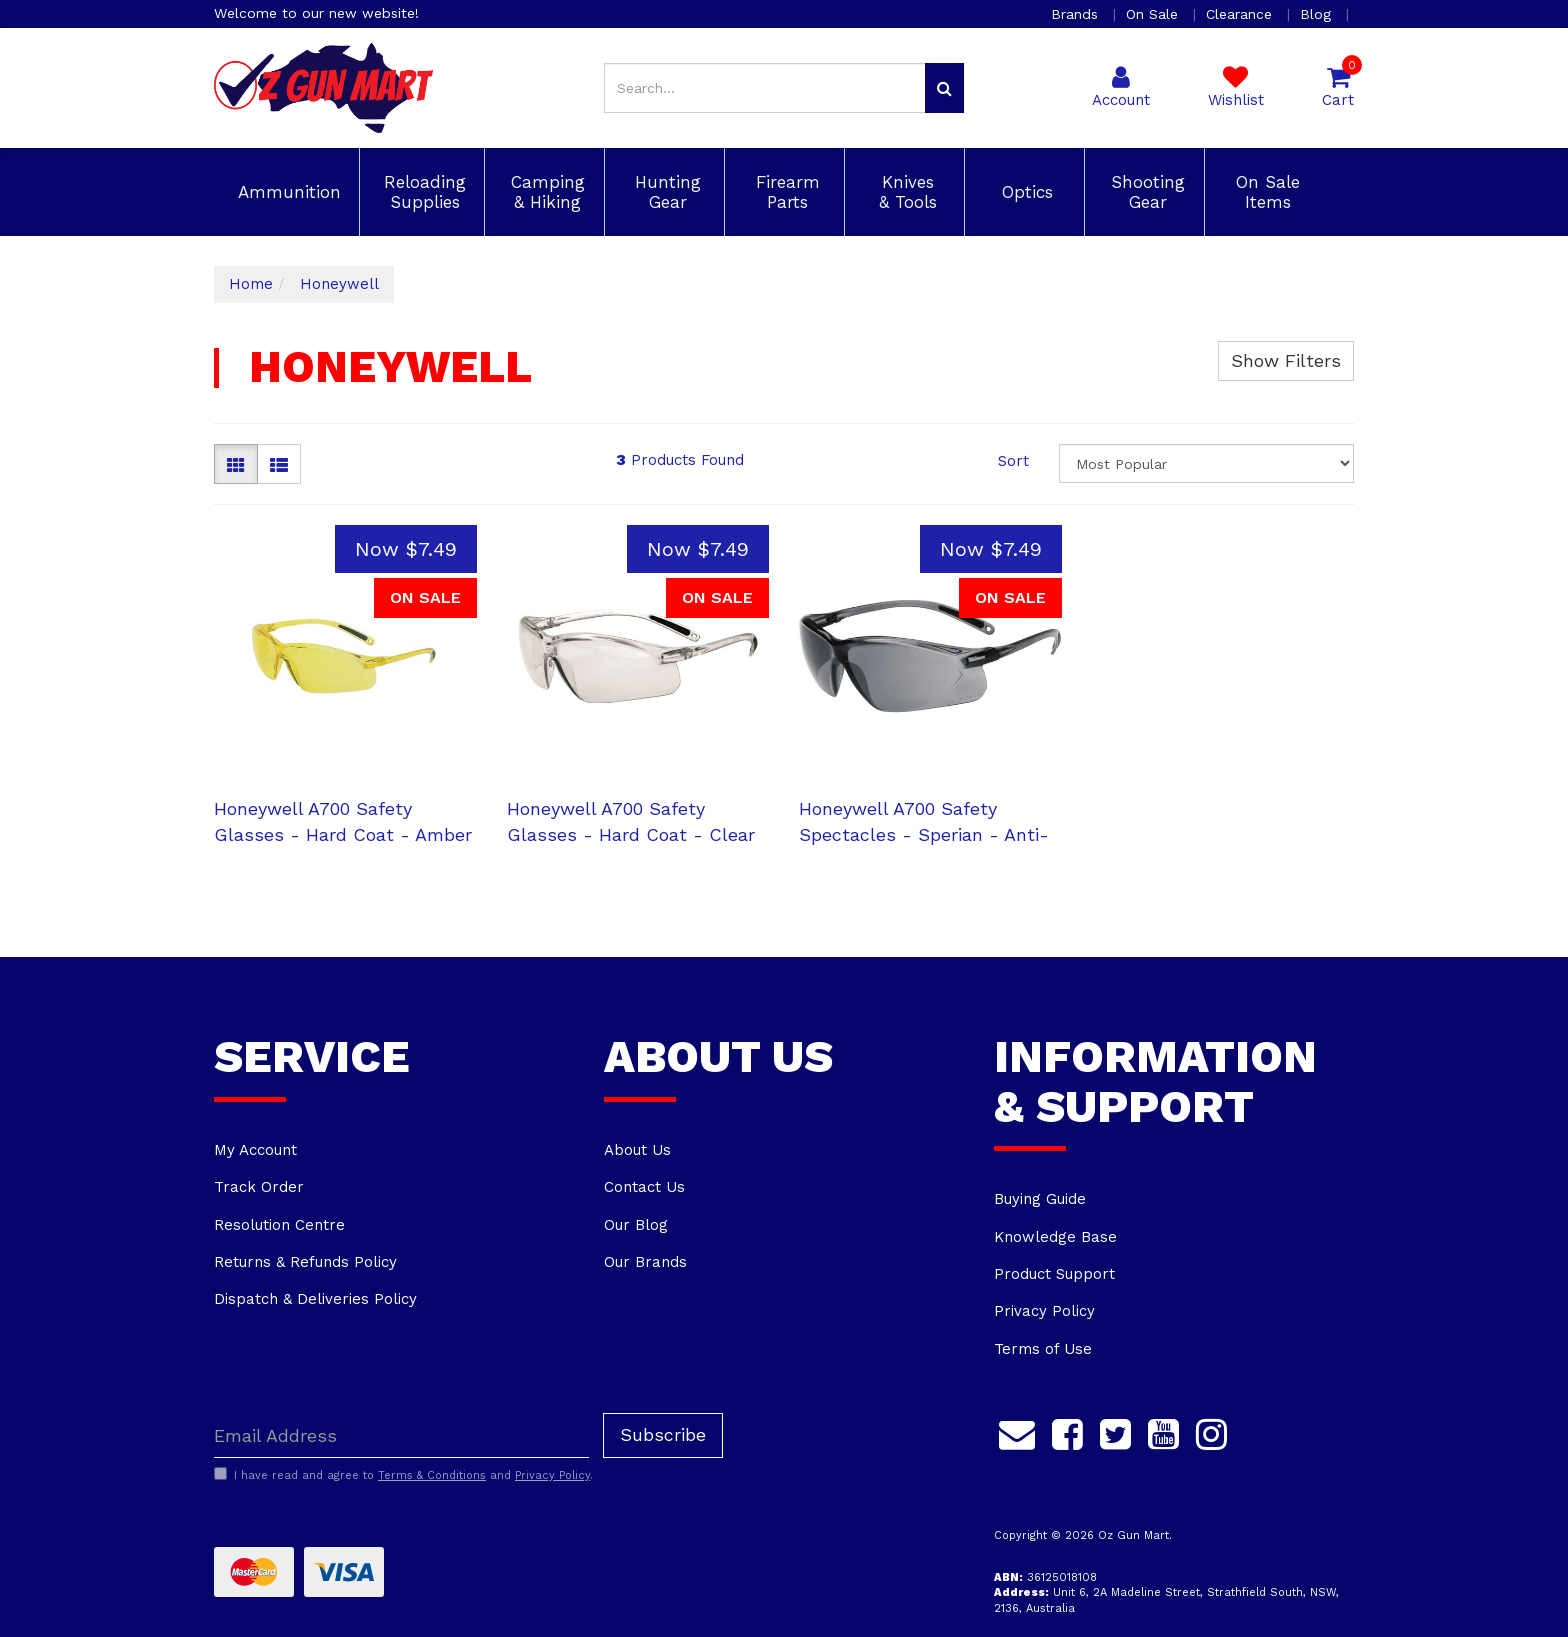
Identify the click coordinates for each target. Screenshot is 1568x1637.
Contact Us (644, 1187)
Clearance (1241, 14)
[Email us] (1017, 1431)
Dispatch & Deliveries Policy (315, 1299)
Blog (1318, 14)
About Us (637, 1150)
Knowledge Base (1055, 1237)
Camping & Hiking (545, 192)
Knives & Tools (905, 192)
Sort (1013, 461)
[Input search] (765, 88)
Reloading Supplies (422, 192)
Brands (1077, 14)
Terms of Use (1043, 1349)
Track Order (259, 1187)
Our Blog (636, 1225)
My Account (255, 1150)
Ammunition (286, 192)
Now (406, 549)
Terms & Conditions (432, 1475)
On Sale (1154, 14)
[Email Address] (401, 1435)
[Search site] (944, 88)
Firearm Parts (785, 192)
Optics (1024, 192)
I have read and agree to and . (403, 1475)
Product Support (1054, 1274)
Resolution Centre (279, 1225)
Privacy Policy (1044, 1311)
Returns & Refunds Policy (305, 1262)
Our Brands (645, 1262)
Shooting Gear (1145, 192)
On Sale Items (1265, 192)
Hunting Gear (665, 192)
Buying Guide (1040, 1199)
